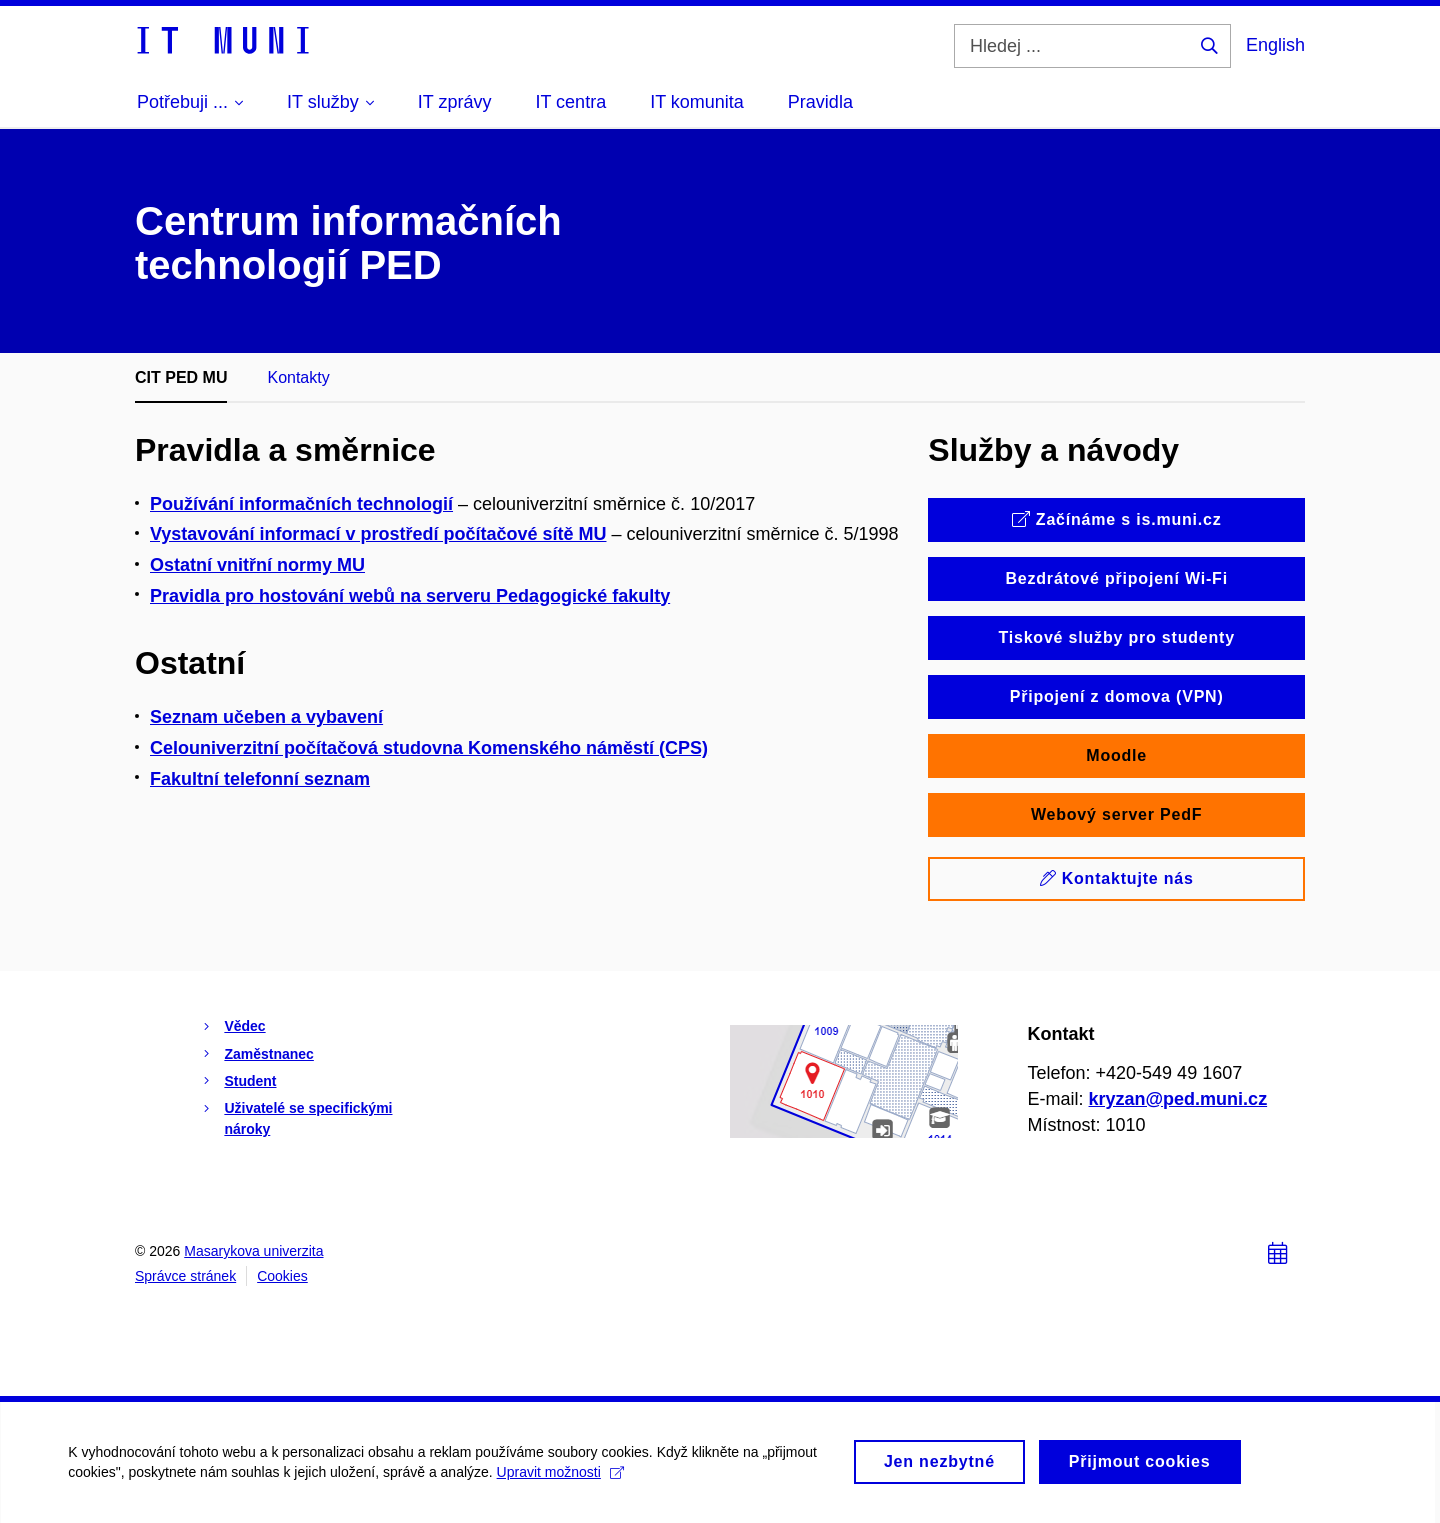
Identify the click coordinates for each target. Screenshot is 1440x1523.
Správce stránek (185, 1276)
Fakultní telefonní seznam (260, 779)
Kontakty (298, 377)
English (1275, 45)
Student (250, 1081)
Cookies (282, 1276)
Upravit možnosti (561, 1483)
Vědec (244, 1026)
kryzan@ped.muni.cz (1178, 1099)
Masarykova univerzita (253, 1251)
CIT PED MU (181, 377)
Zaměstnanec (268, 1054)
